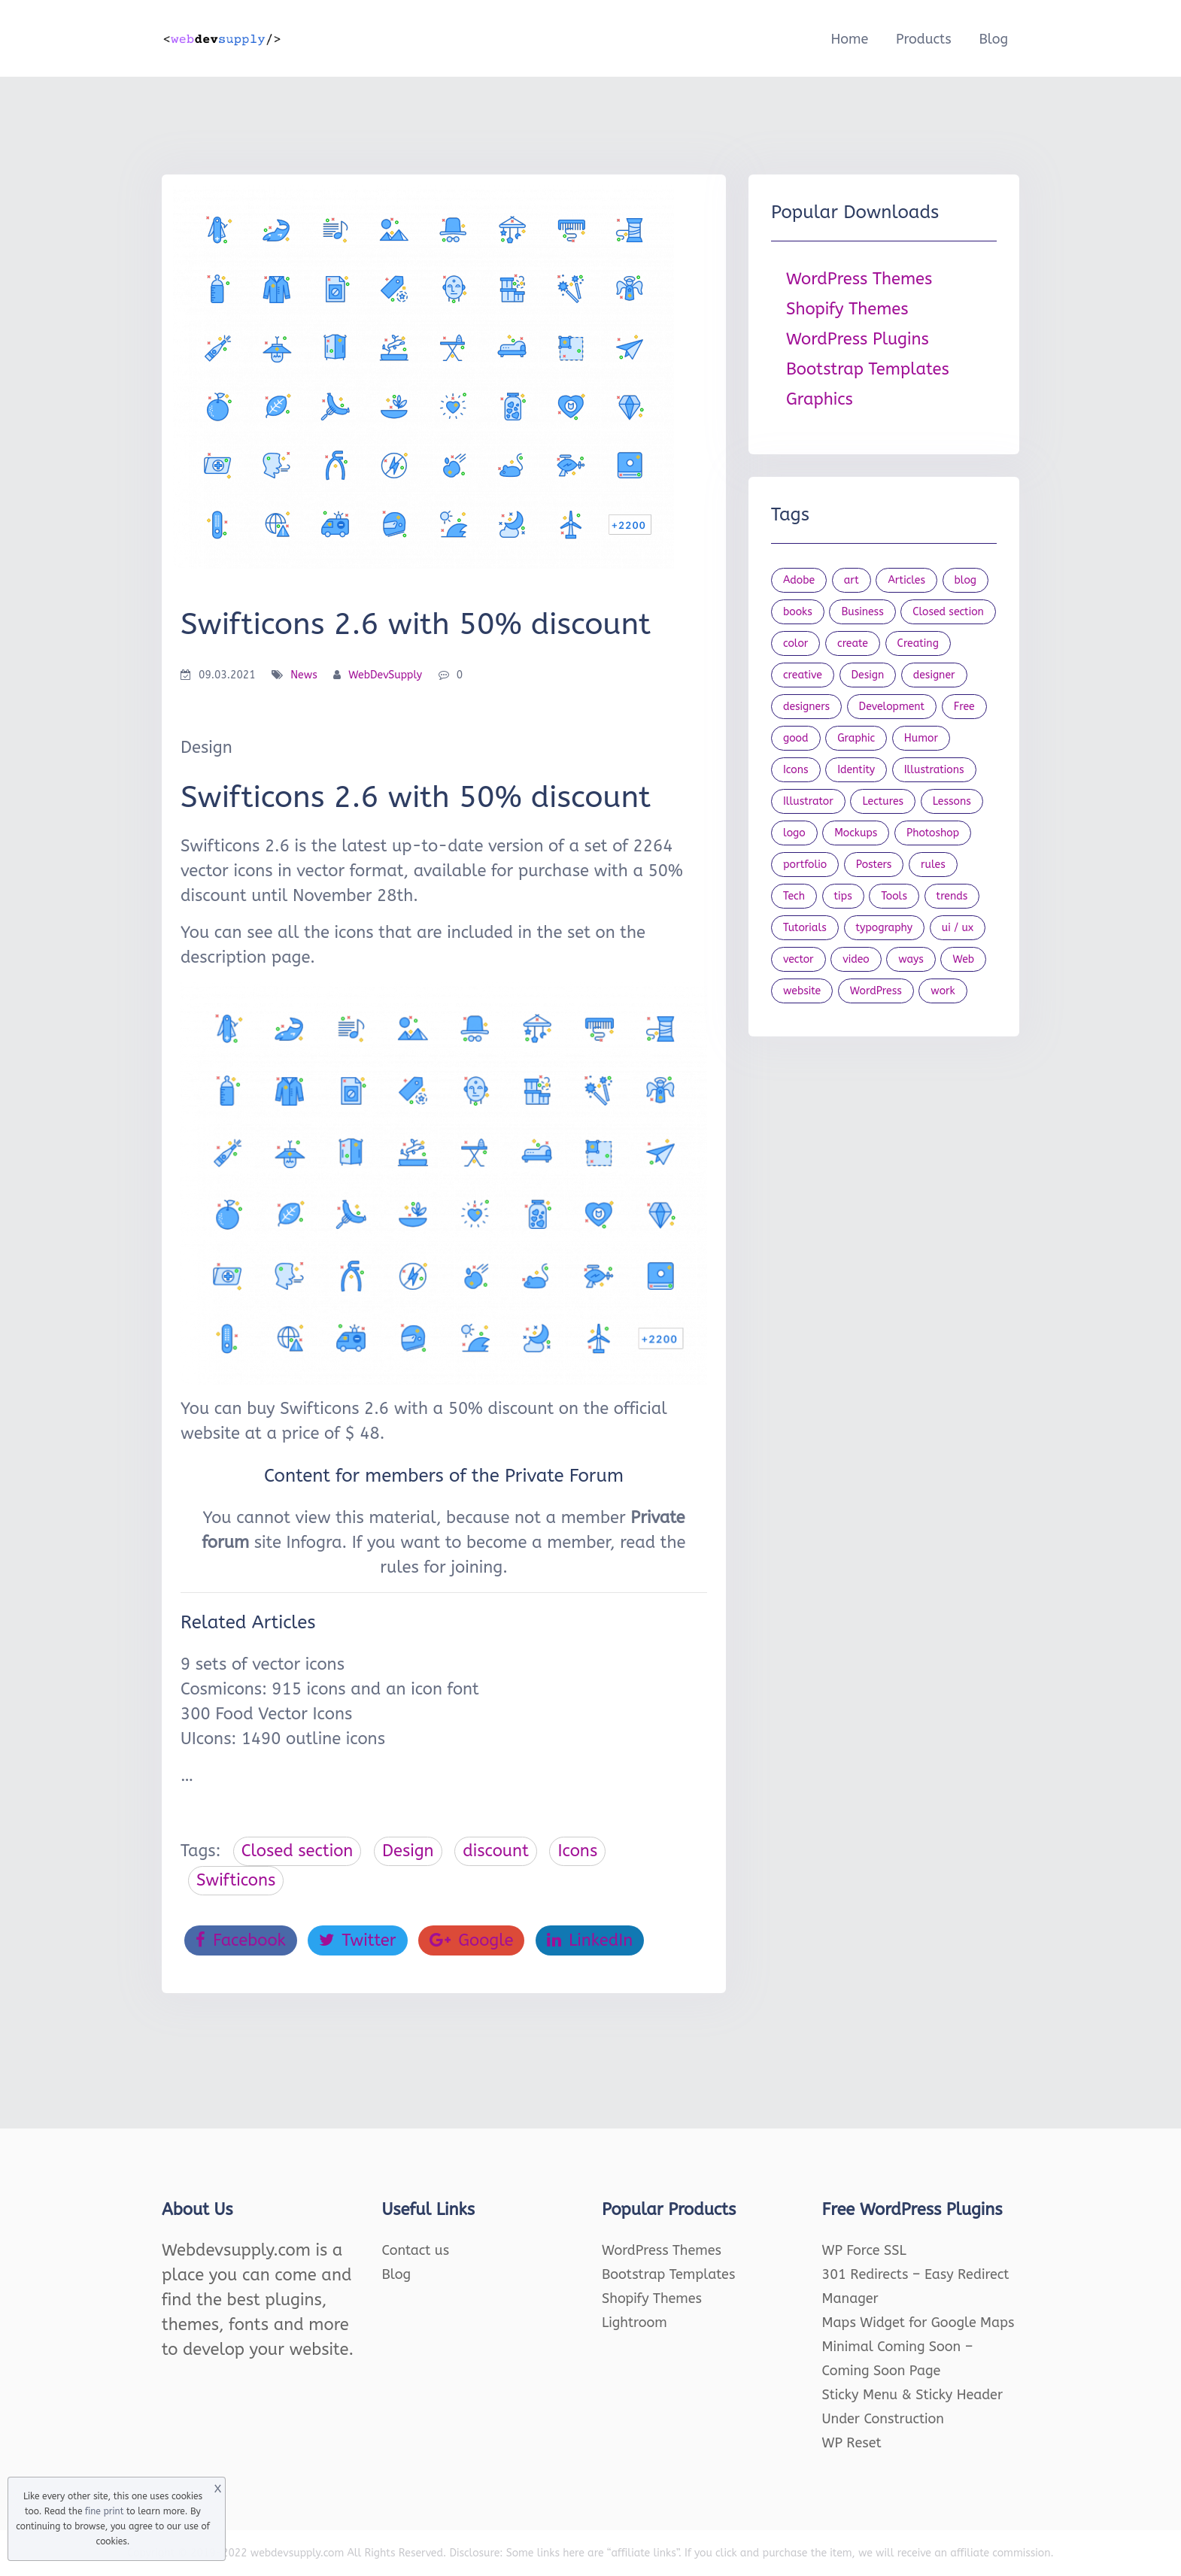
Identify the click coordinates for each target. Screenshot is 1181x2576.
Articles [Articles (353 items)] (906, 580)
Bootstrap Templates (867, 369)
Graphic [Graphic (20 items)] (856, 738)
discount (496, 1851)
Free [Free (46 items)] (964, 706)
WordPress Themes (859, 279)
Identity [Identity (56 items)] (856, 769)
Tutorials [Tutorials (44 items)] (805, 927)
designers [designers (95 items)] (806, 706)
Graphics (819, 399)
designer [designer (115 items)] (934, 675)
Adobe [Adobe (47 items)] (799, 580)
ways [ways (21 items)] (911, 959)
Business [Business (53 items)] (862, 611)
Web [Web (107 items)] (963, 959)
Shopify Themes (847, 309)
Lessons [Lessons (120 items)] (952, 801)
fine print (104, 2511)
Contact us (416, 2250)
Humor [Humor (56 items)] (921, 738)
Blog (993, 39)
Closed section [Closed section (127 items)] (948, 611)
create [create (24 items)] (852, 643)
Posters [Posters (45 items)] (874, 864)
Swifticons (235, 1880)
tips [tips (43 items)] (843, 896)
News (303, 675)
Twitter (357, 1940)
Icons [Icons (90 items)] (796, 769)
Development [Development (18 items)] (892, 706)
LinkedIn (590, 1940)
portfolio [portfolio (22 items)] (805, 864)
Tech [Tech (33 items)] (794, 896)
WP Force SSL (864, 2250)
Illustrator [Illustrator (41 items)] (808, 801)
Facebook (241, 1940)
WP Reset (852, 2443)
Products (924, 39)
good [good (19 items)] (796, 738)
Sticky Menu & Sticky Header (912, 2394)
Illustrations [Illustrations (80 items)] (934, 769)
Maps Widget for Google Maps (918, 2322)
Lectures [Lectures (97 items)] (882, 801)
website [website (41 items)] (802, 991)
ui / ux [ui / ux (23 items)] (957, 927)
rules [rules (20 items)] (933, 864)
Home (849, 39)
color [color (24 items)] (795, 643)
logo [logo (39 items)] (794, 833)
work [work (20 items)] (943, 991)
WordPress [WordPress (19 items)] (876, 991)
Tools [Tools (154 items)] (894, 896)
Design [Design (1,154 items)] (868, 675)
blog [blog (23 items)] (966, 580)
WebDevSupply (385, 675)
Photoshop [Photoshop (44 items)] (932, 833)
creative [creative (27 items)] (802, 675)
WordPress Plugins (857, 339)
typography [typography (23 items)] (884, 927)
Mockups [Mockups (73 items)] (855, 833)
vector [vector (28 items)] (798, 959)
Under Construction (883, 2419)
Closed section (297, 1851)
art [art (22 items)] (851, 580)
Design (408, 1851)
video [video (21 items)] (855, 959)
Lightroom (634, 2322)
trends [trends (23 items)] (952, 896)
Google (471, 1940)
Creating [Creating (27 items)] (918, 643)
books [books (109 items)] (797, 611)
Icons (577, 1851)
